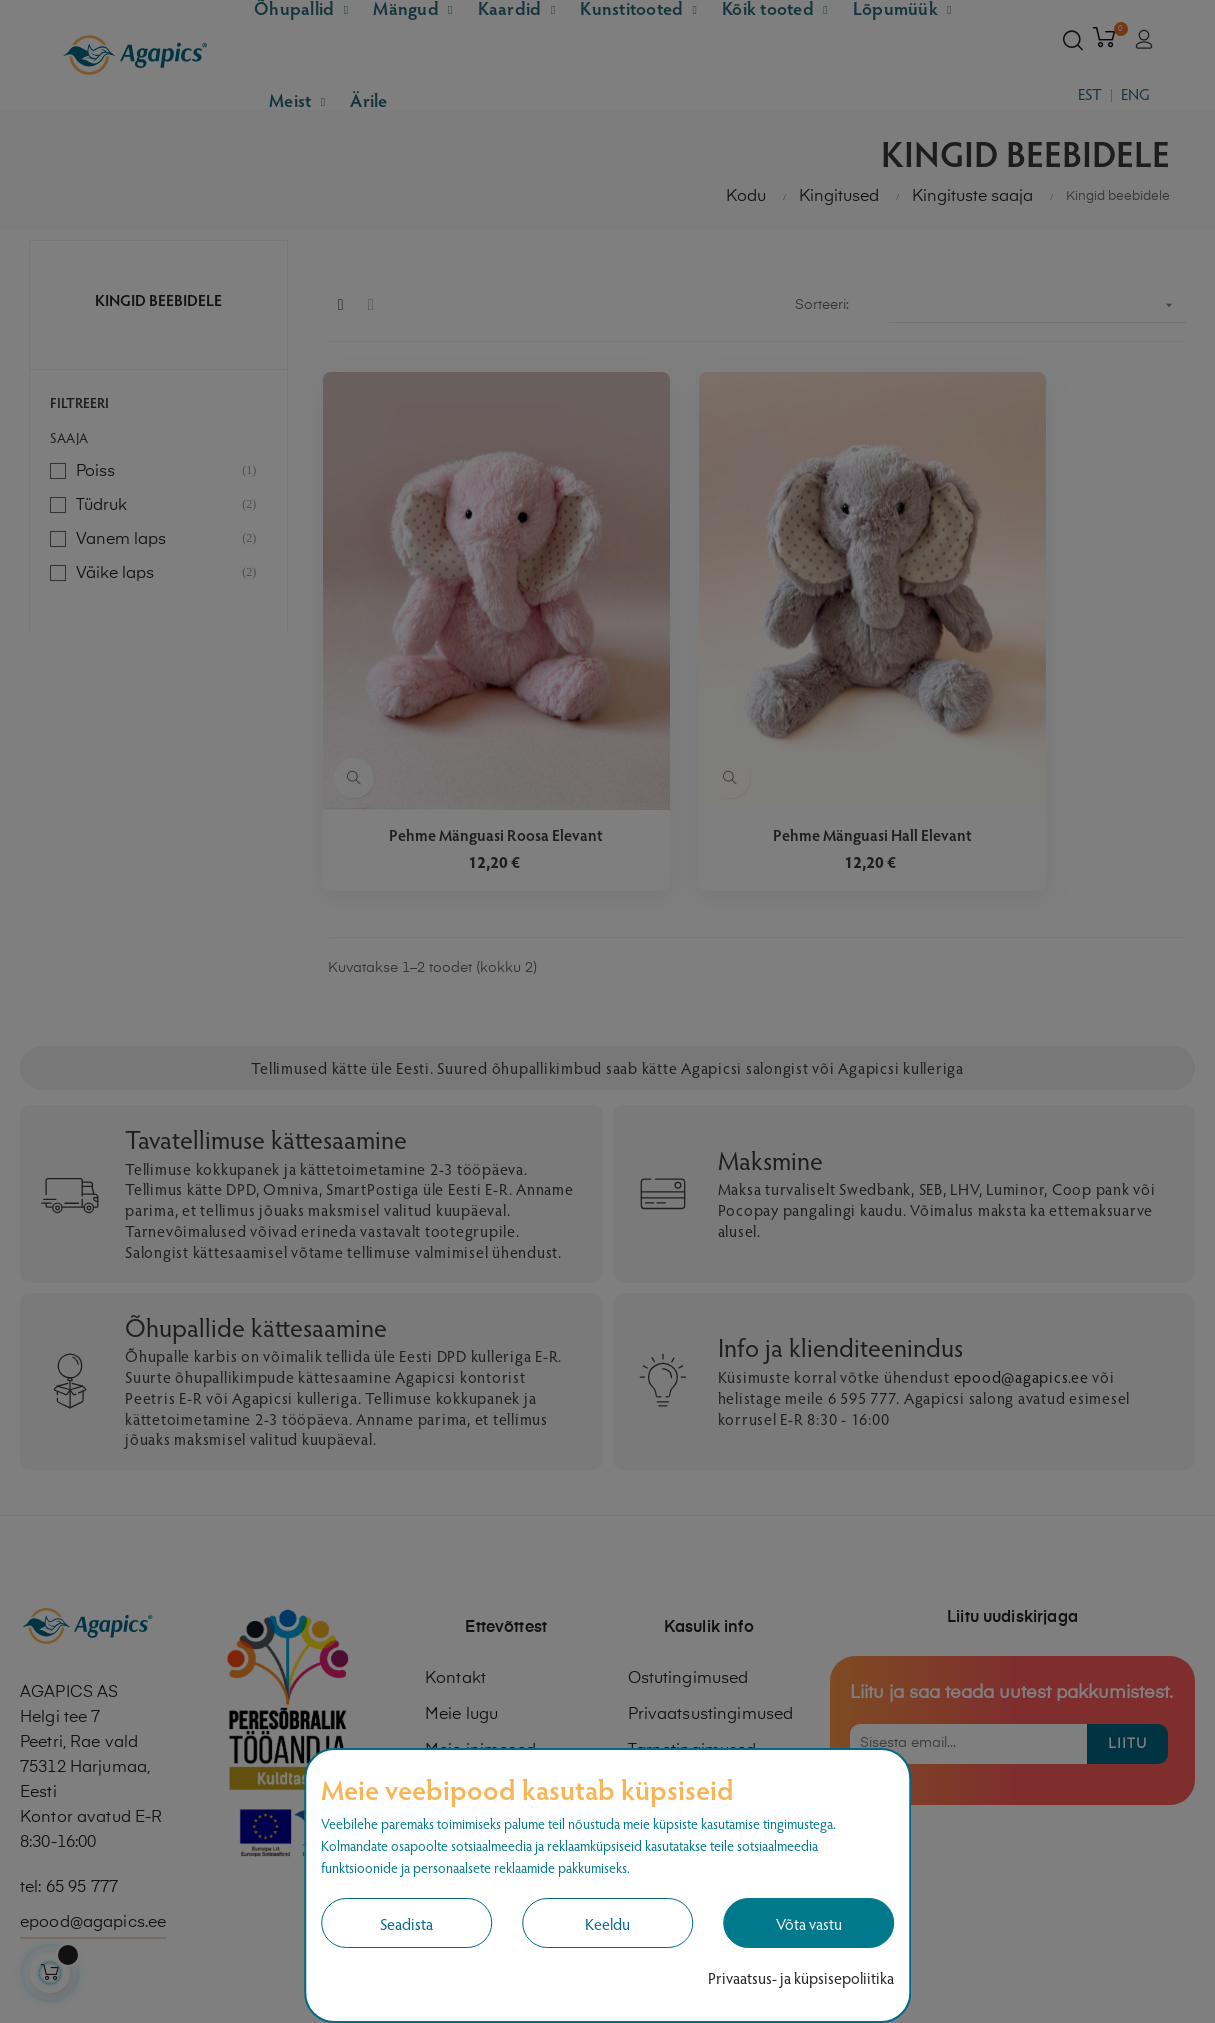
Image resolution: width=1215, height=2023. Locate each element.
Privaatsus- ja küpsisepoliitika (801, 1977)
